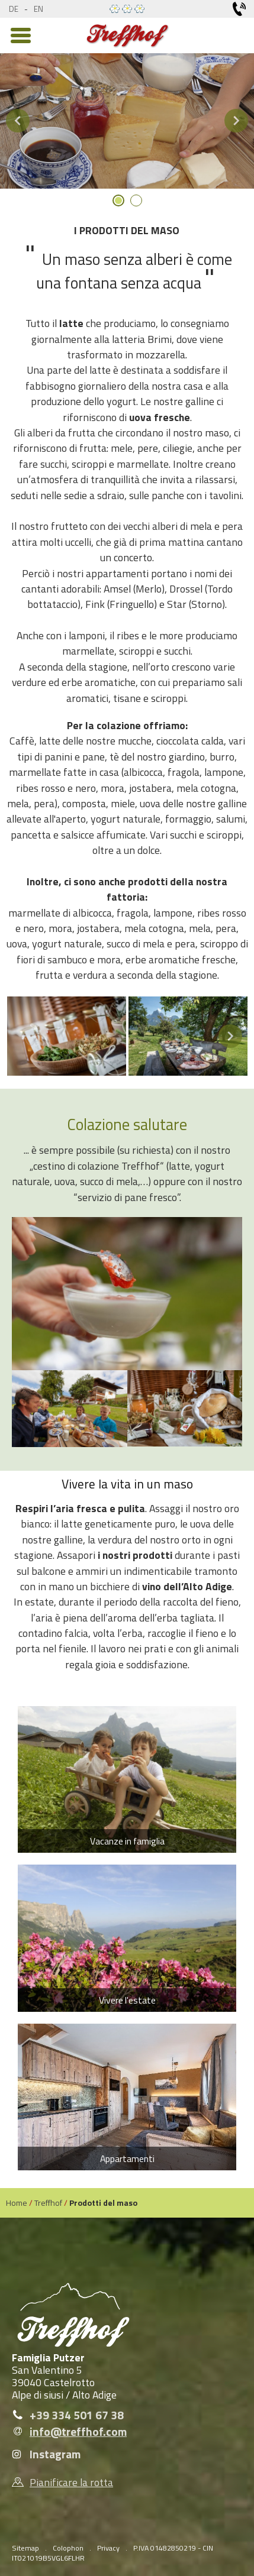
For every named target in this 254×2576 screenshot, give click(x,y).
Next (236, 120)
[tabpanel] (127, 121)
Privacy (108, 2548)
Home (16, 2202)
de (13, 9)
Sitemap (25, 2548)
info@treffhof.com (78, 2431)
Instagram (55, 2454)
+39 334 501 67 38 (77, 2415)
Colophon (68, 2548)
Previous (18, 120)
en (38, 9)
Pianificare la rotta (71, 2482)
